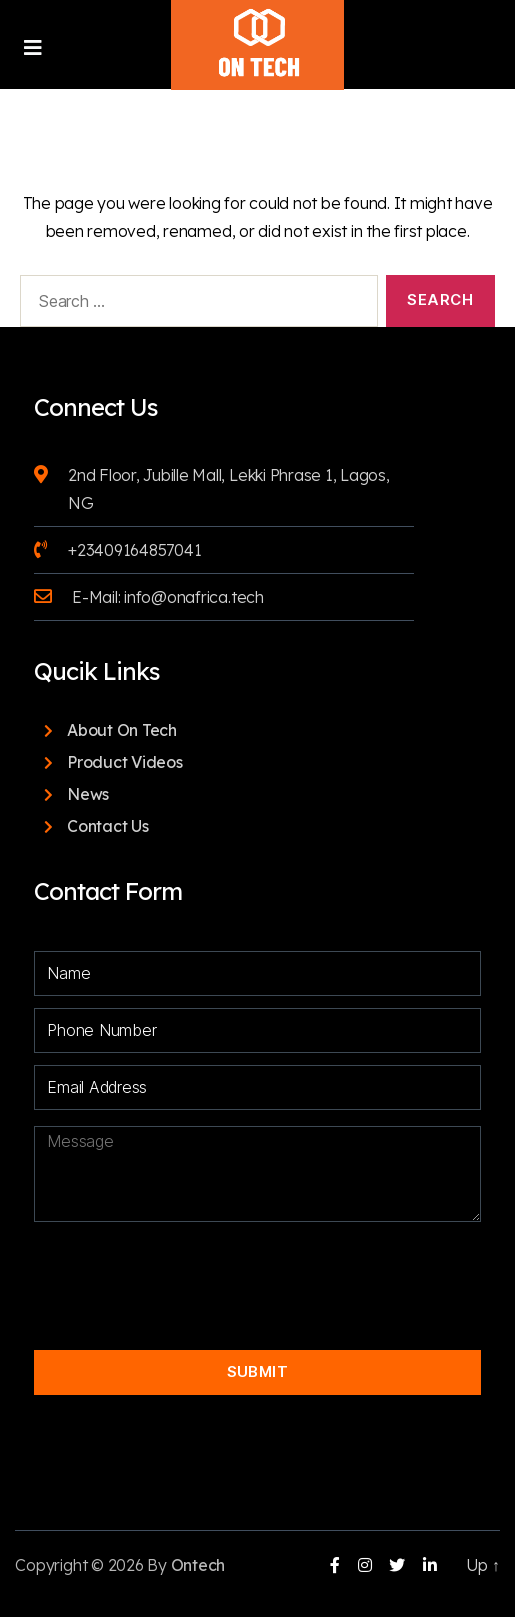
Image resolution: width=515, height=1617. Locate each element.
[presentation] (243, 1269)
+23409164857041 (134, 550)
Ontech (198, 1565)
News (88, 794)
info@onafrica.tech (194, 597)
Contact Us (108, 826)
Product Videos (125, 762)
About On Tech (122, 730)
